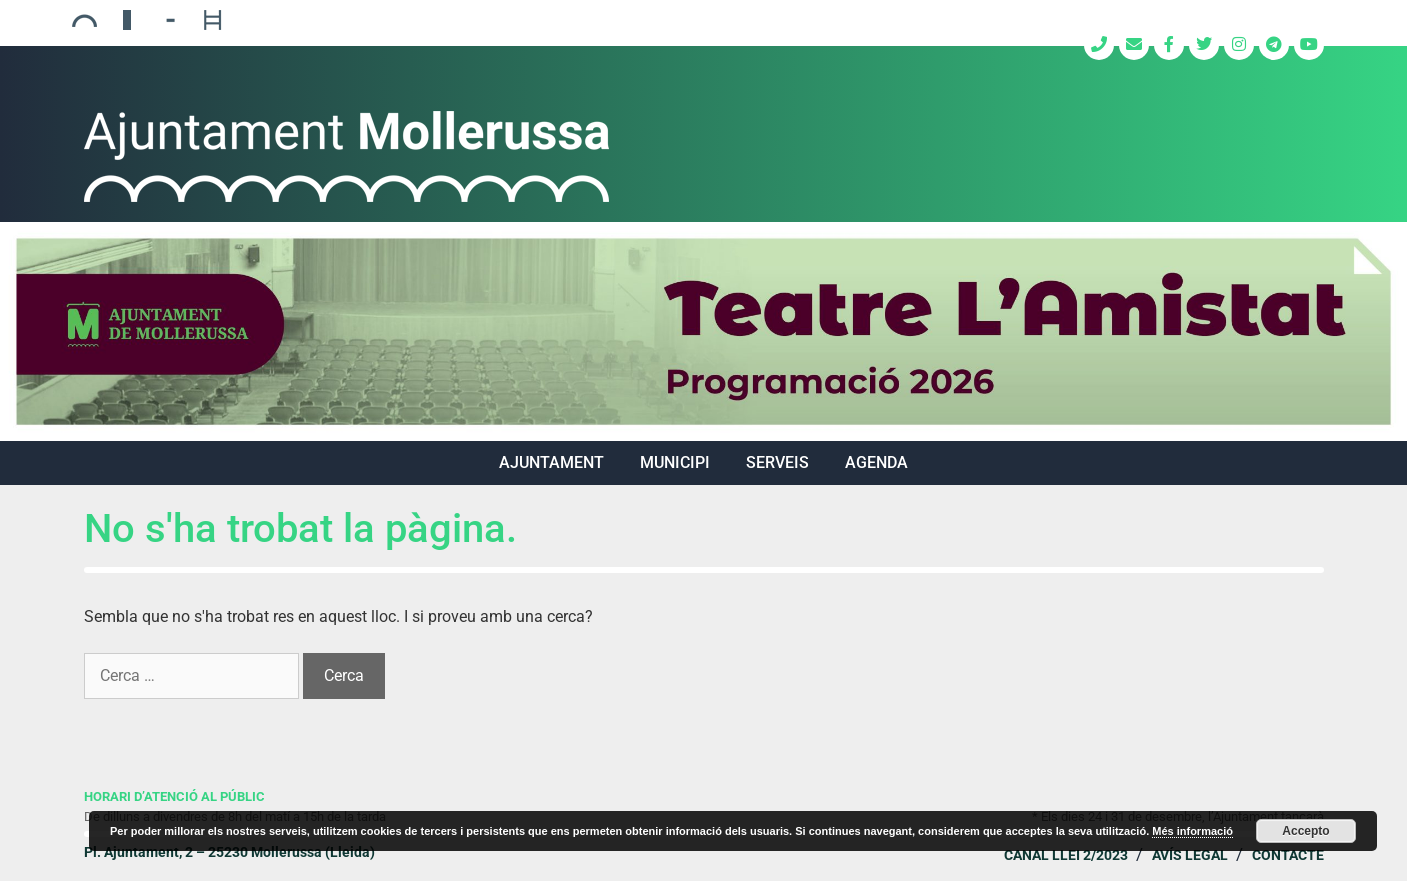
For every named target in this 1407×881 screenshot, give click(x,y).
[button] (703, 332)
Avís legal (1190, 855)
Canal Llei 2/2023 (1066, 855)
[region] (703, 332)
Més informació (1192, 831)
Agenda (876, 462)
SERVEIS (777, 462)
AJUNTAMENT (551, 462)
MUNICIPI (675, 462)
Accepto (1305, 831)
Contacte (1288, 855)
